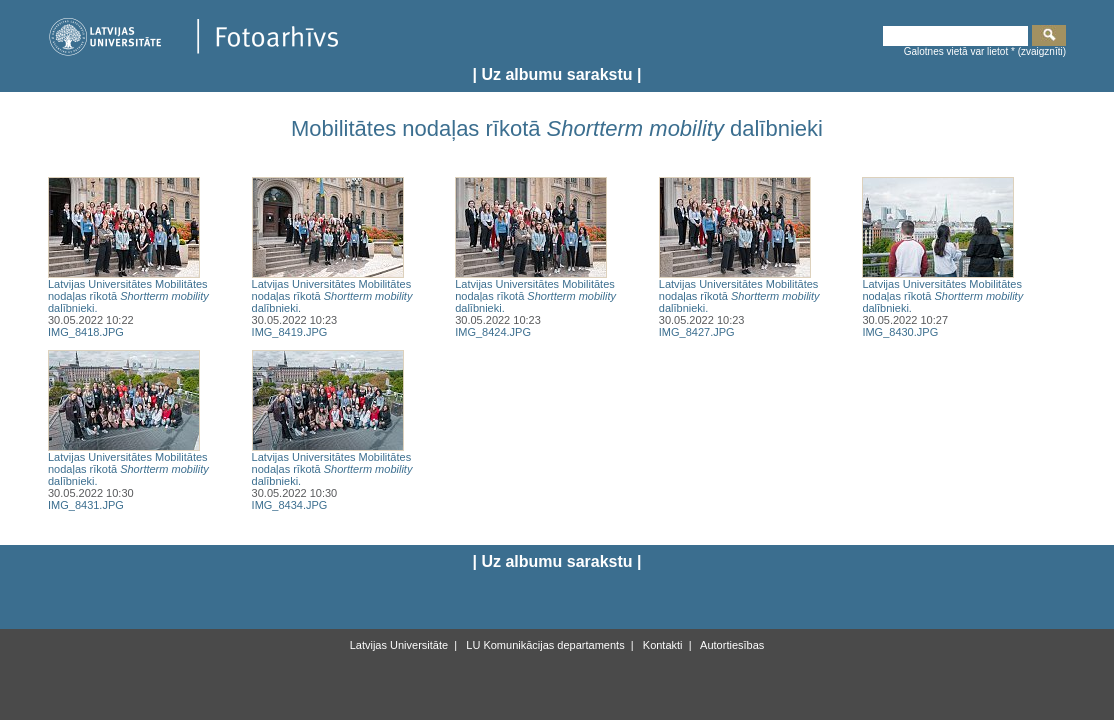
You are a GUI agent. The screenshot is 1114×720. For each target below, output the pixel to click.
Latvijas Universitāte (399, 645)
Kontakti (661, 645)
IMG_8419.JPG (290, 332)
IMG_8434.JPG (290, 505)
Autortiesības (731, 645)
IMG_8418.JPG (86, 332)
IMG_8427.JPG (697, 332)
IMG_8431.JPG (86, 505)
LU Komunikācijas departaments (543, 645)
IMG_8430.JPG (900, 332)
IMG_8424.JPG (493, 332)
